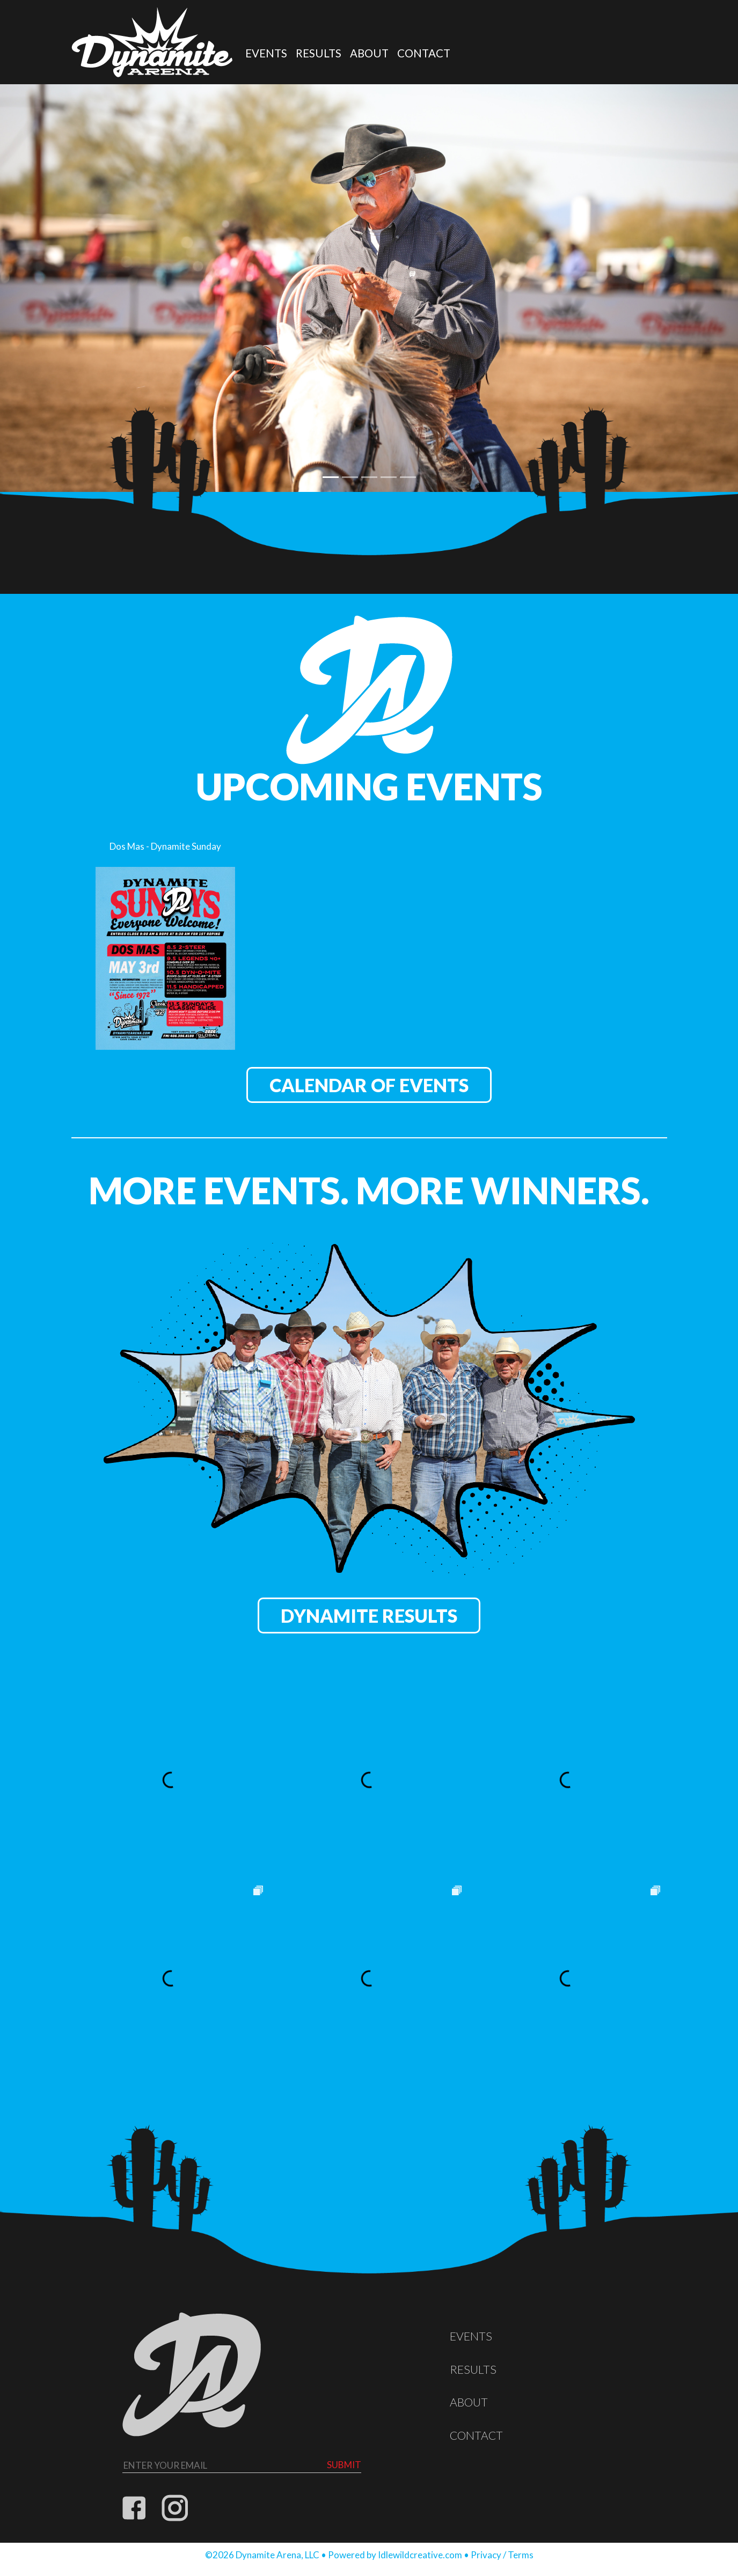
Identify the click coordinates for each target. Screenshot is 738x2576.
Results (318, 53)
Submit (344, 2464)
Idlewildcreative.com (420, 2554)
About (369, 53)
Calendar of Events (369, 1085)
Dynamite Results (369, 1615)
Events (266, 53)
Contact (423, 53)
